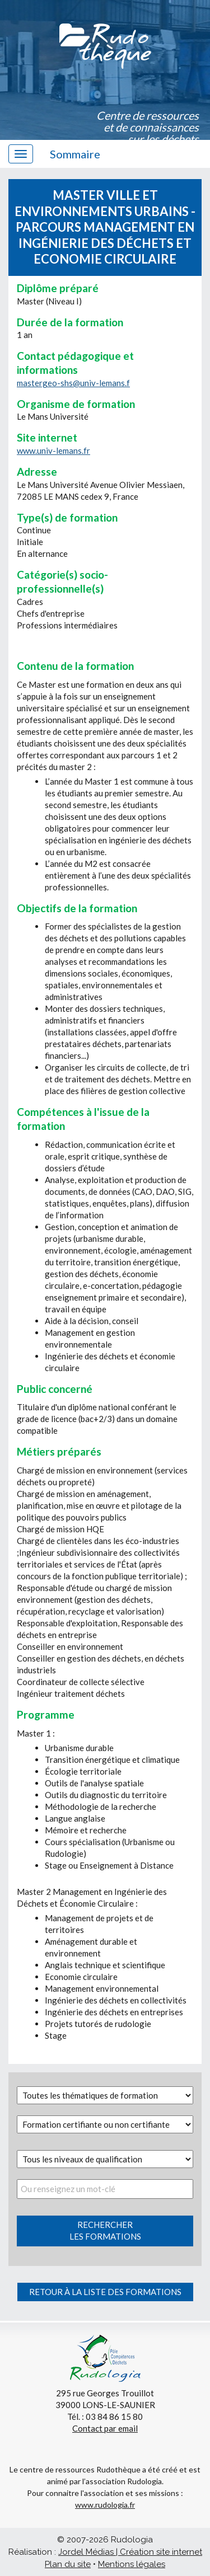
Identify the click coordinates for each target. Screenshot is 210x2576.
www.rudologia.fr (105, 2504)
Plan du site (68, 2564)
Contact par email (105, 2428)
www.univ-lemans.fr (53, 450)
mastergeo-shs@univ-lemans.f (73, 383)
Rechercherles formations (105, 2230)
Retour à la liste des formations (105, 2292)
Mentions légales (131, 2564)
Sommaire (75, 154)
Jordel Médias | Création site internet (130, 2552)
